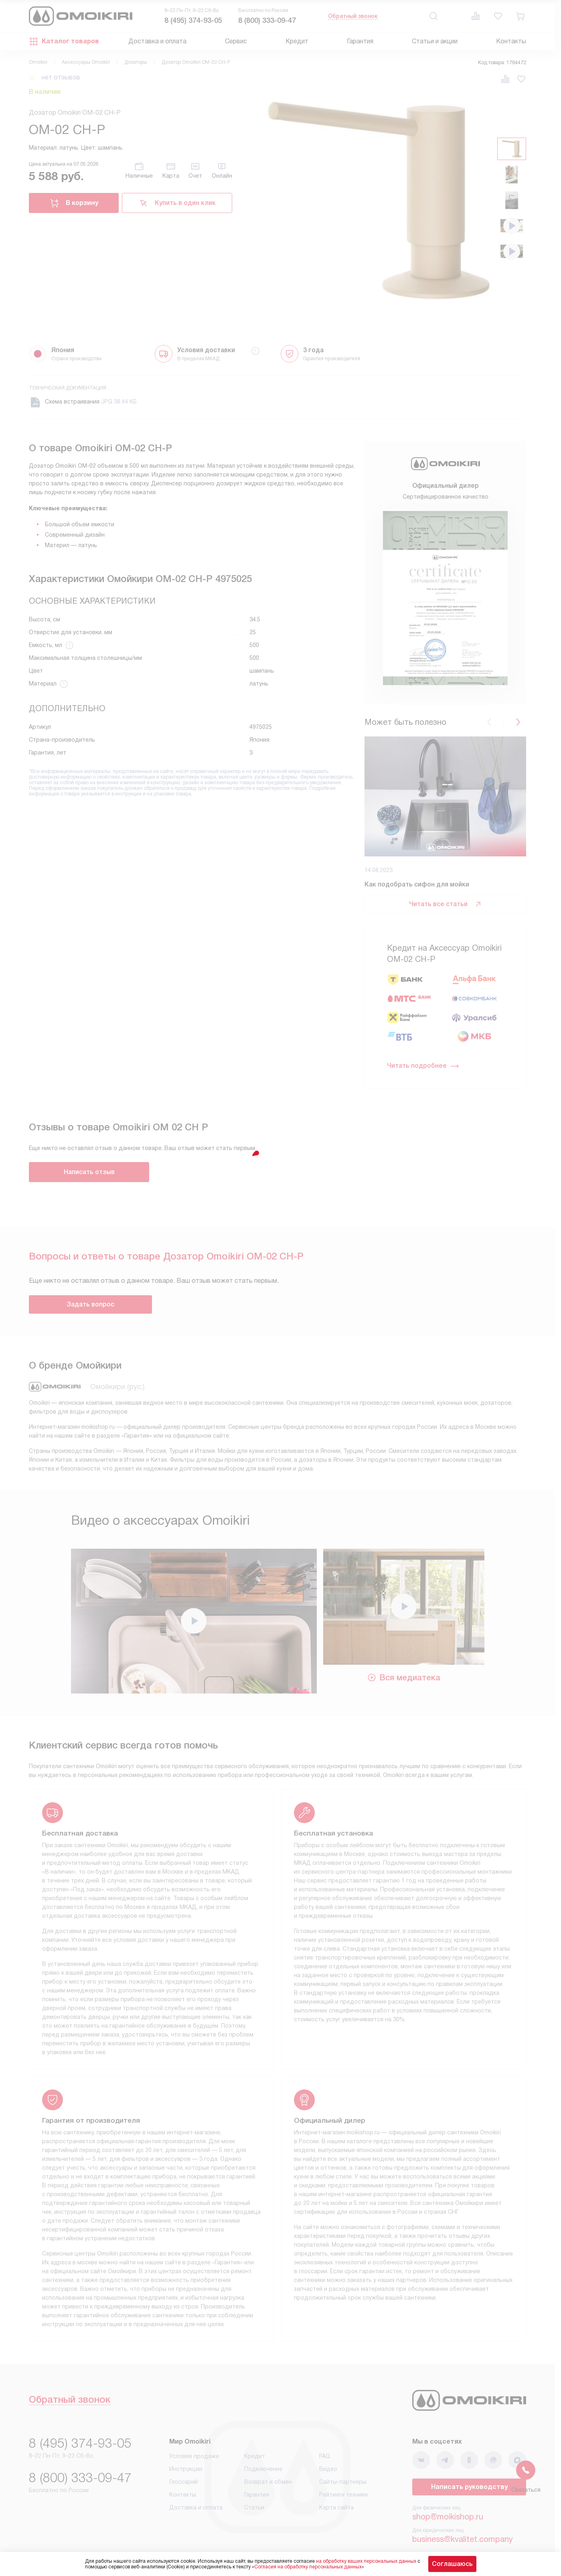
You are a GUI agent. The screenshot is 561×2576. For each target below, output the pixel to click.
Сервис (236, 41)
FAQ (324, 2456)
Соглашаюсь (452, 2563)
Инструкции (185, 2469)
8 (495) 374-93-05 (193, 20)
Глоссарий (183, 2482)
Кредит (297, 41)
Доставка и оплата (157, 41)
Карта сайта (336, 2507)
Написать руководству (469, 2486)
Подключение (263, 2469)
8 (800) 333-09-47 (267, 20)
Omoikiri (38, 62)
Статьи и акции (435, 41)
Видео (328, 2469)
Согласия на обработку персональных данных (308, 2567)
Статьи (254, 2507)
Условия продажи (194, 2456)
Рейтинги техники (343, 2494)
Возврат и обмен (268, 2482)
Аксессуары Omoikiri (86, 62)
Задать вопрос (90, 1304)
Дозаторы (135, 62)
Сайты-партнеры (343, 2482)
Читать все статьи (445, 904)
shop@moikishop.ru (447, 2516)
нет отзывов (61, 77)
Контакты (511, 41)
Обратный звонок (353, 16)
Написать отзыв (89, 1171)
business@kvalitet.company (462, 2539)
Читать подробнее (423, 1066)
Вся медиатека (403, 1677)
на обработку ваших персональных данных (366, 2561)
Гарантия (360, 41)
